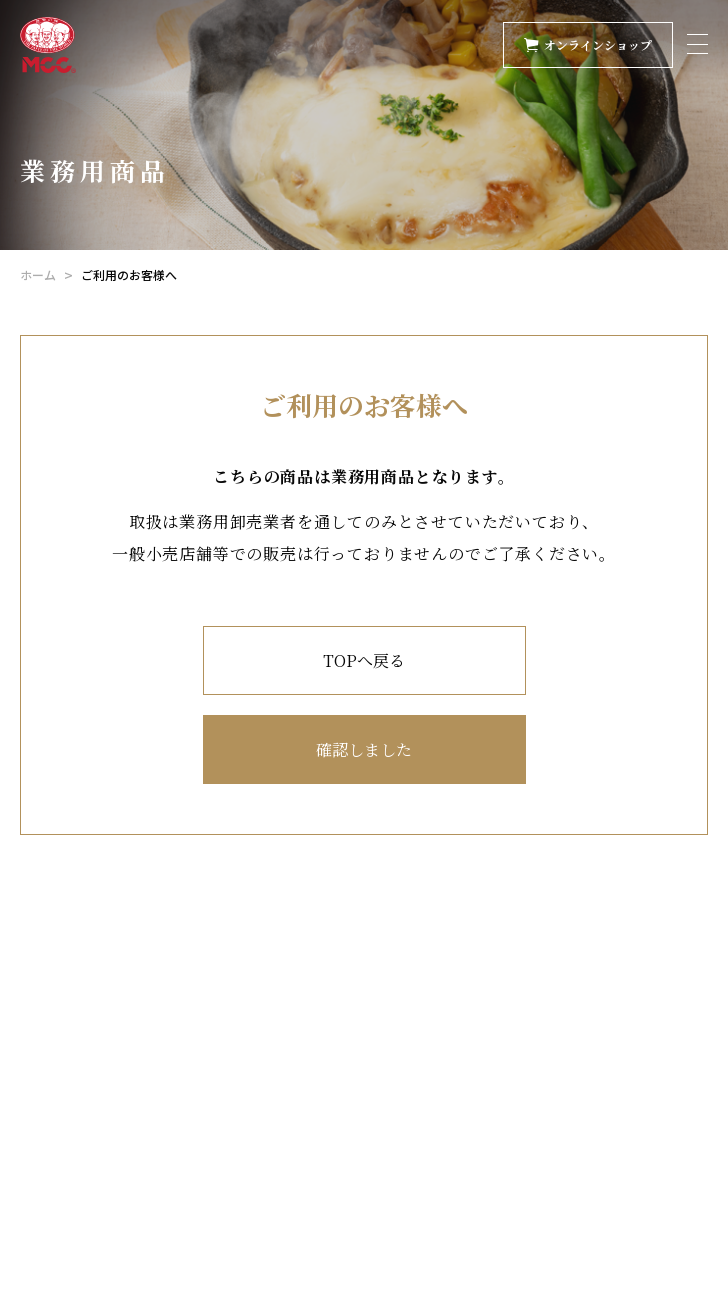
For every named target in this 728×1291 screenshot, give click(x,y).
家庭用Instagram (106, 1136)
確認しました (364, 749)
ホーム (38, 274)
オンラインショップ (588, 44)
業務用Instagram (106, 1162)
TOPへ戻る (364, 660)
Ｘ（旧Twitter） (107, 1108)
